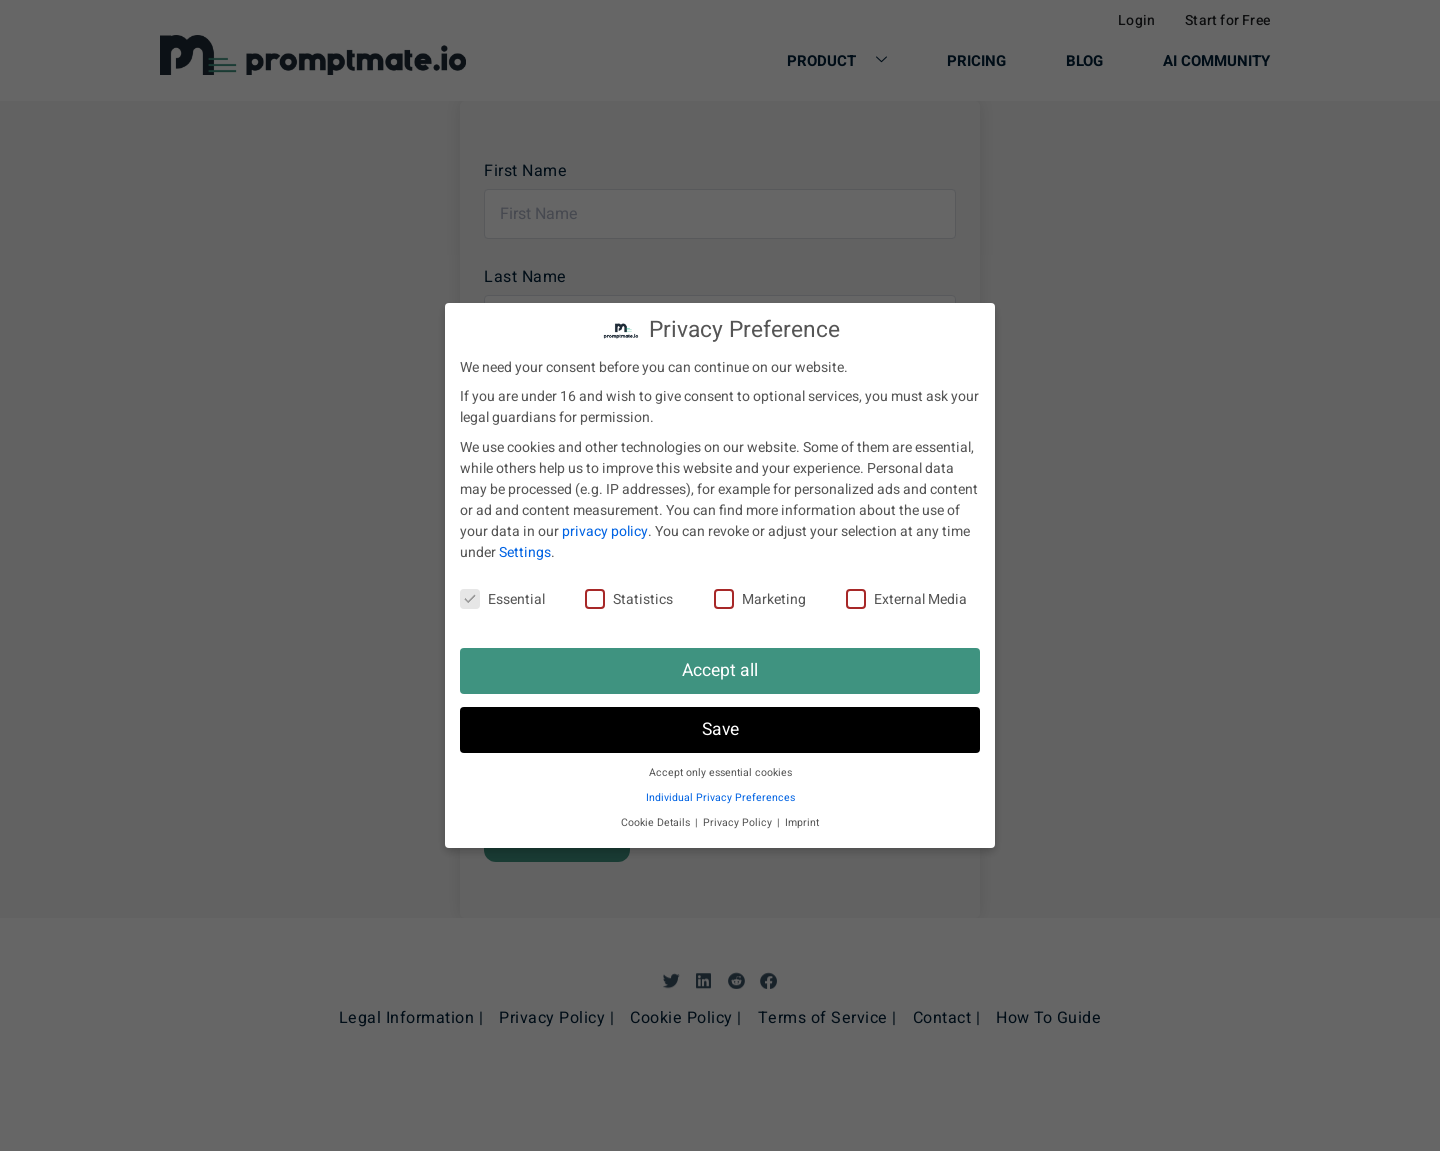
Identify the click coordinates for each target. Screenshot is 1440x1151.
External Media (906, 599)
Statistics (629, 599)
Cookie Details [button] (657, 822)
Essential (502, 599)
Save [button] (720, 729)
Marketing (760, 599)
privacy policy (605, 531)
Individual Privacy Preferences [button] (720, 797)
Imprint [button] (802, 822)
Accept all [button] (720, 670)
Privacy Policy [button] (739, 822)
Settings (525, 552)
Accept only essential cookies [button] (720, 772)
